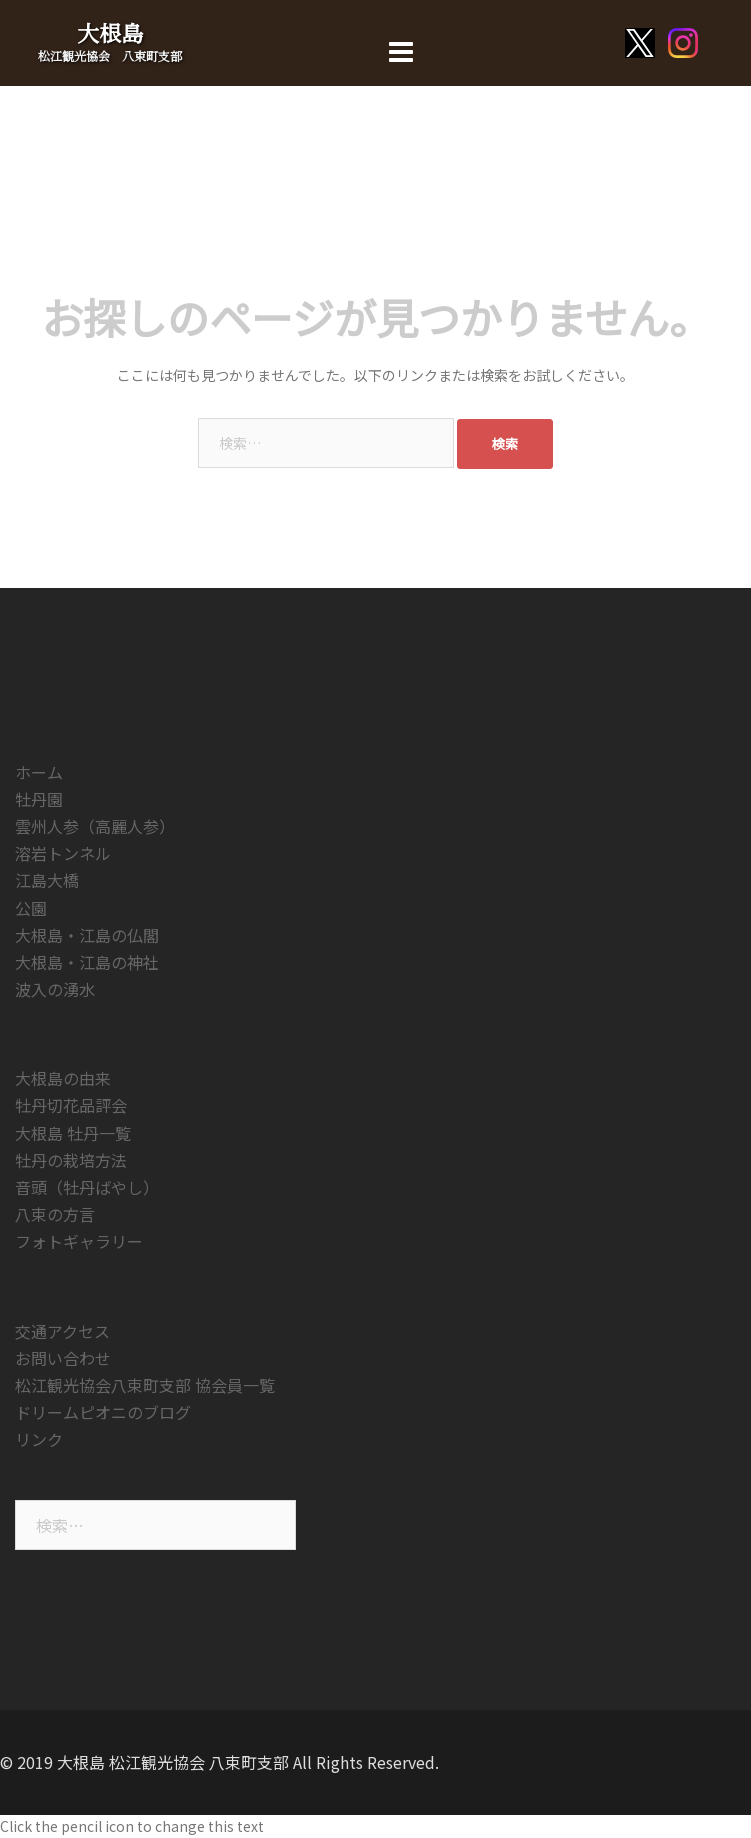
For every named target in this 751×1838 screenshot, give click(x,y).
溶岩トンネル (63, 853)
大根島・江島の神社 (87, 962)
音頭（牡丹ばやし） (87, 1187)
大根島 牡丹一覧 (73, 1133)
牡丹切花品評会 (71, 1105)
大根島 (110, 32)
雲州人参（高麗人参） (95, 826)
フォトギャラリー (79, 1241)
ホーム (39, 772)
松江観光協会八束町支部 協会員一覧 (145, 1385)
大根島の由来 (63, 1078)
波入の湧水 (55, 989)
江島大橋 (47, 880)
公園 (31, 908)
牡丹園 (39, 799)
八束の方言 (55, 1214)
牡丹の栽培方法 (71, 1160)
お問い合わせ (63, 1358)
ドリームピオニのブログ (103, 1412)
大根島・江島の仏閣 (87, 935)
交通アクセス (62, 1331)
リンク (39, 1439)
